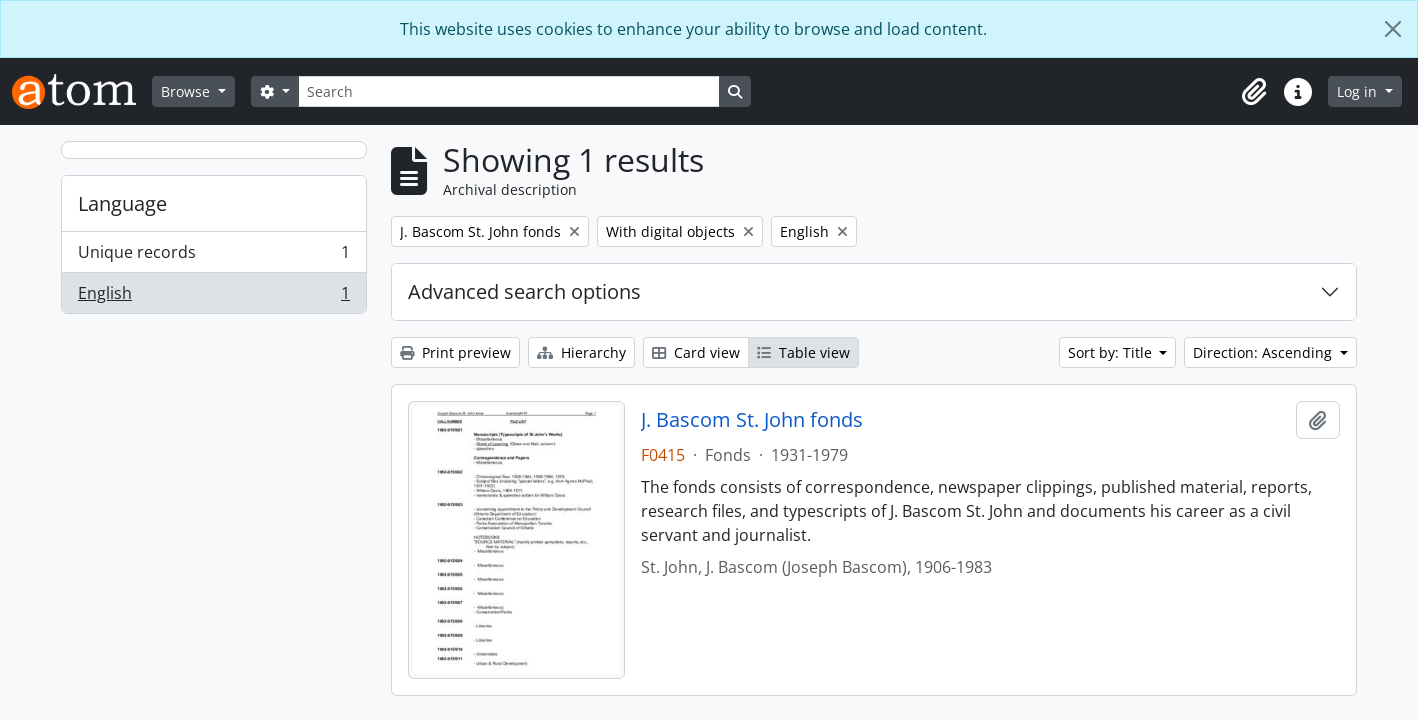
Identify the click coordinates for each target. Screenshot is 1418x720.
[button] (1254, 92)
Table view (803, 352)
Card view (696, 352)
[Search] (509, 91)
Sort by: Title (1112, 352)
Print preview (455, 352)
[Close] (1393, 29)
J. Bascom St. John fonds (752, 420)
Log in (1359, 91)
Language (122, 203)
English (213, 297)
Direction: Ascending (1264, 352)
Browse (187, 91)
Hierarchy (581, 352)
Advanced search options (524, 291)
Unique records (213, 256)
